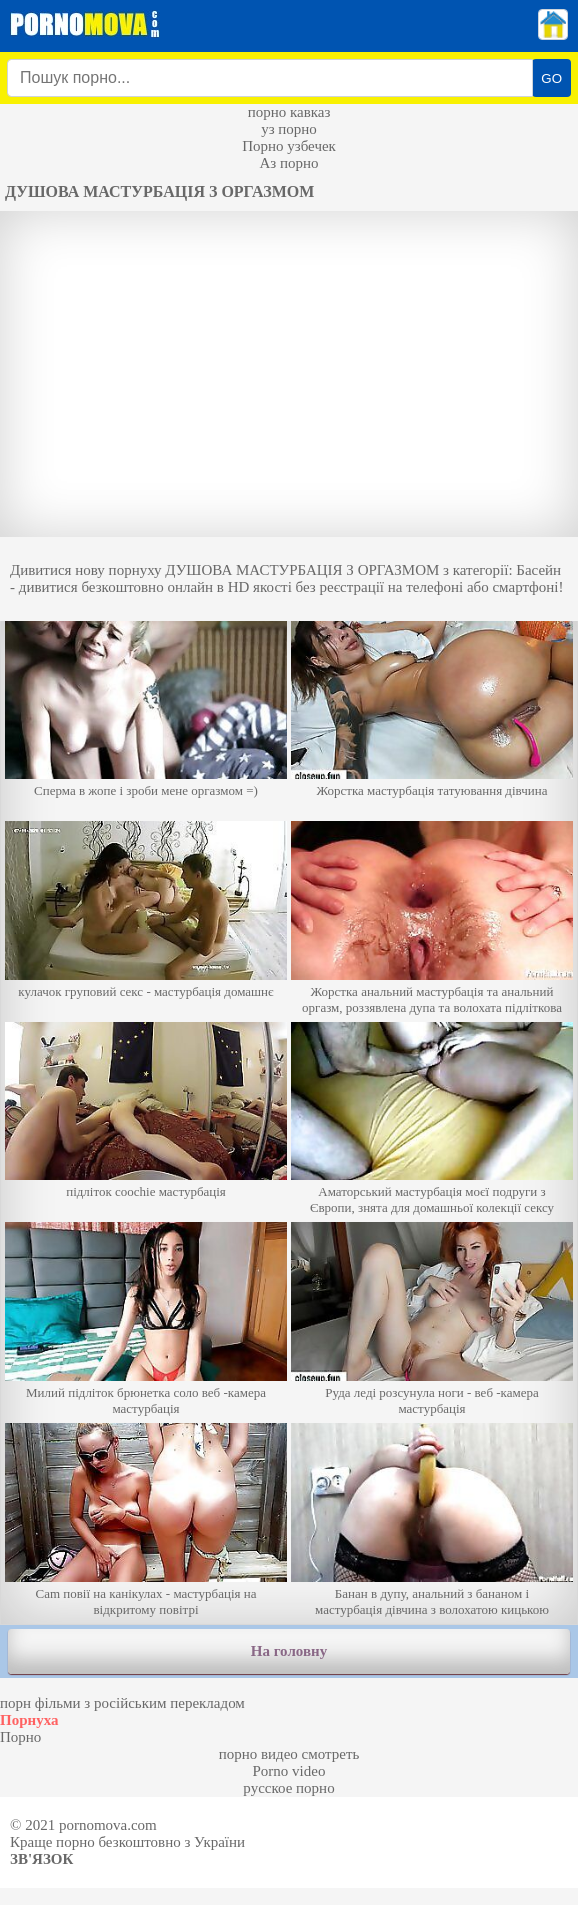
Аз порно (288, 163)
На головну (289, 1651)
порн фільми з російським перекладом (122, 1703)
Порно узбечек (289, 146)
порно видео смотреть (289, 1754)
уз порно (289, 129)
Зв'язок (41, 1859)
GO (551, 78)
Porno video (289, 1771)
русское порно (288, 1788)
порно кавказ (289, 112)
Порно (20, 1737)
